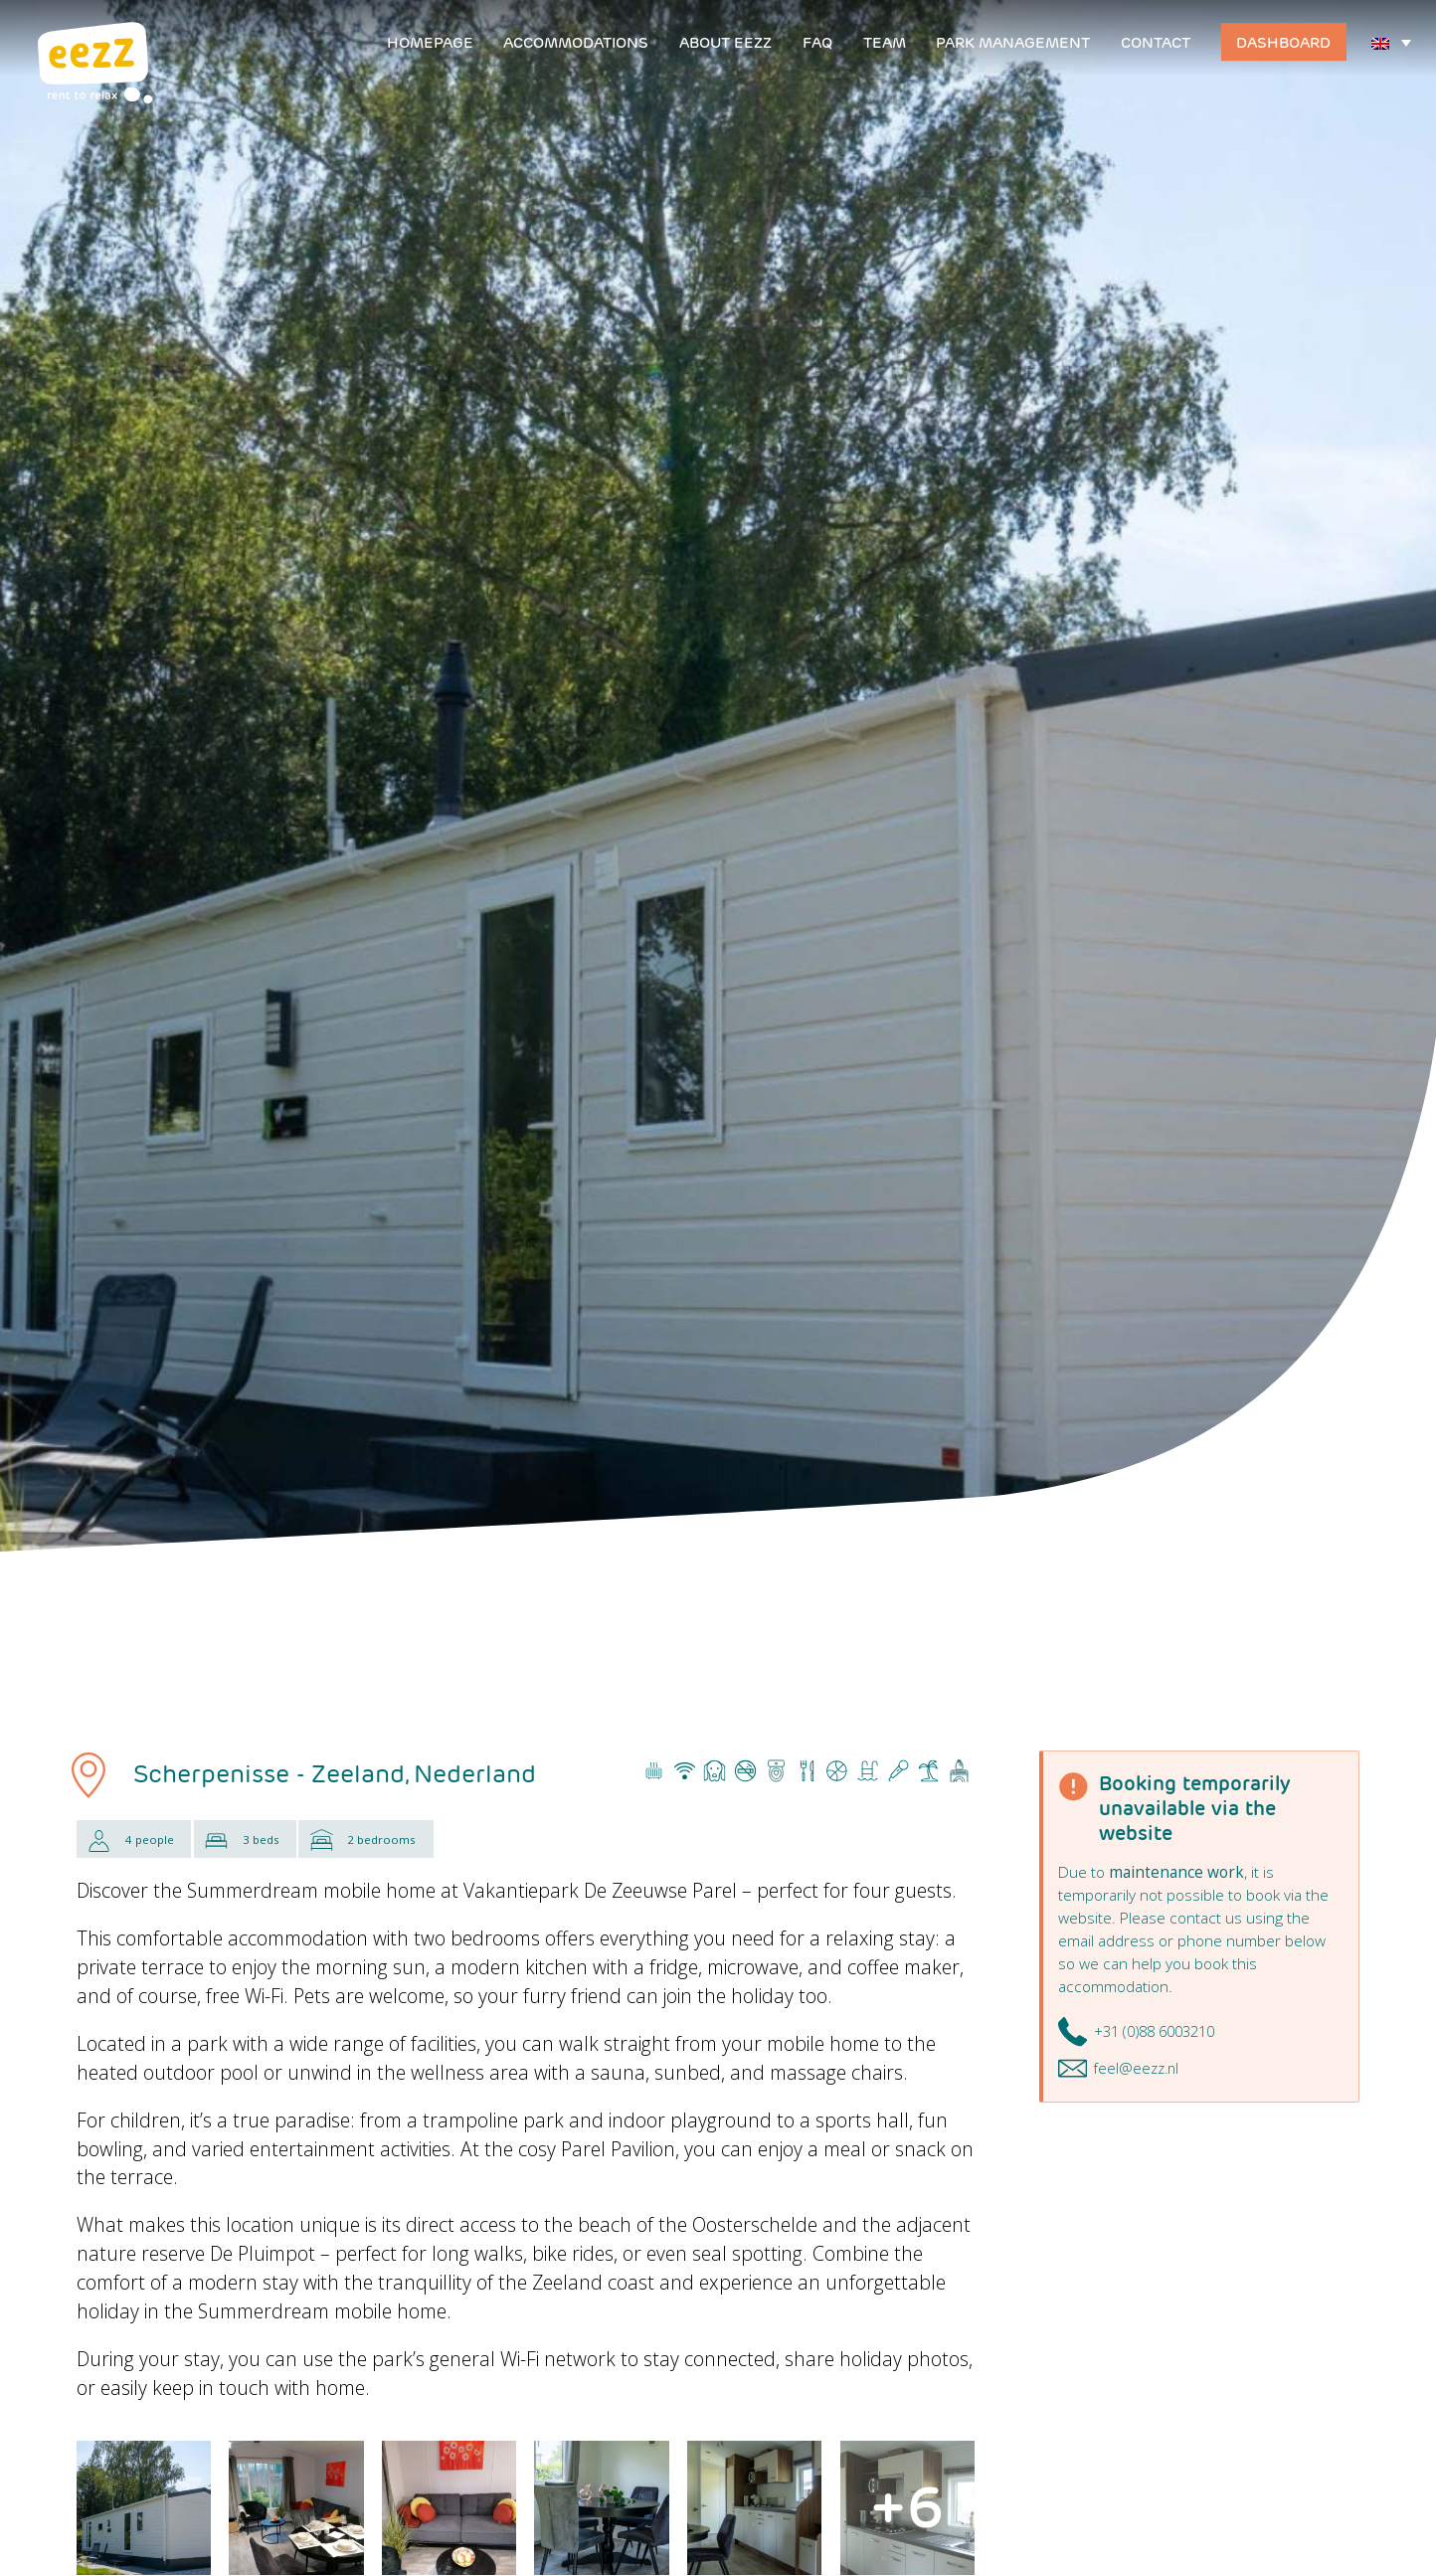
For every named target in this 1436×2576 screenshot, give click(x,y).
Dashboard (1283, 42)
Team (884, 42)
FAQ (817, 42)
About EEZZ (725, 42)
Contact (1155, 42)
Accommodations (575, 42)
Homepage (430, 42)
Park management (1013, 42)
